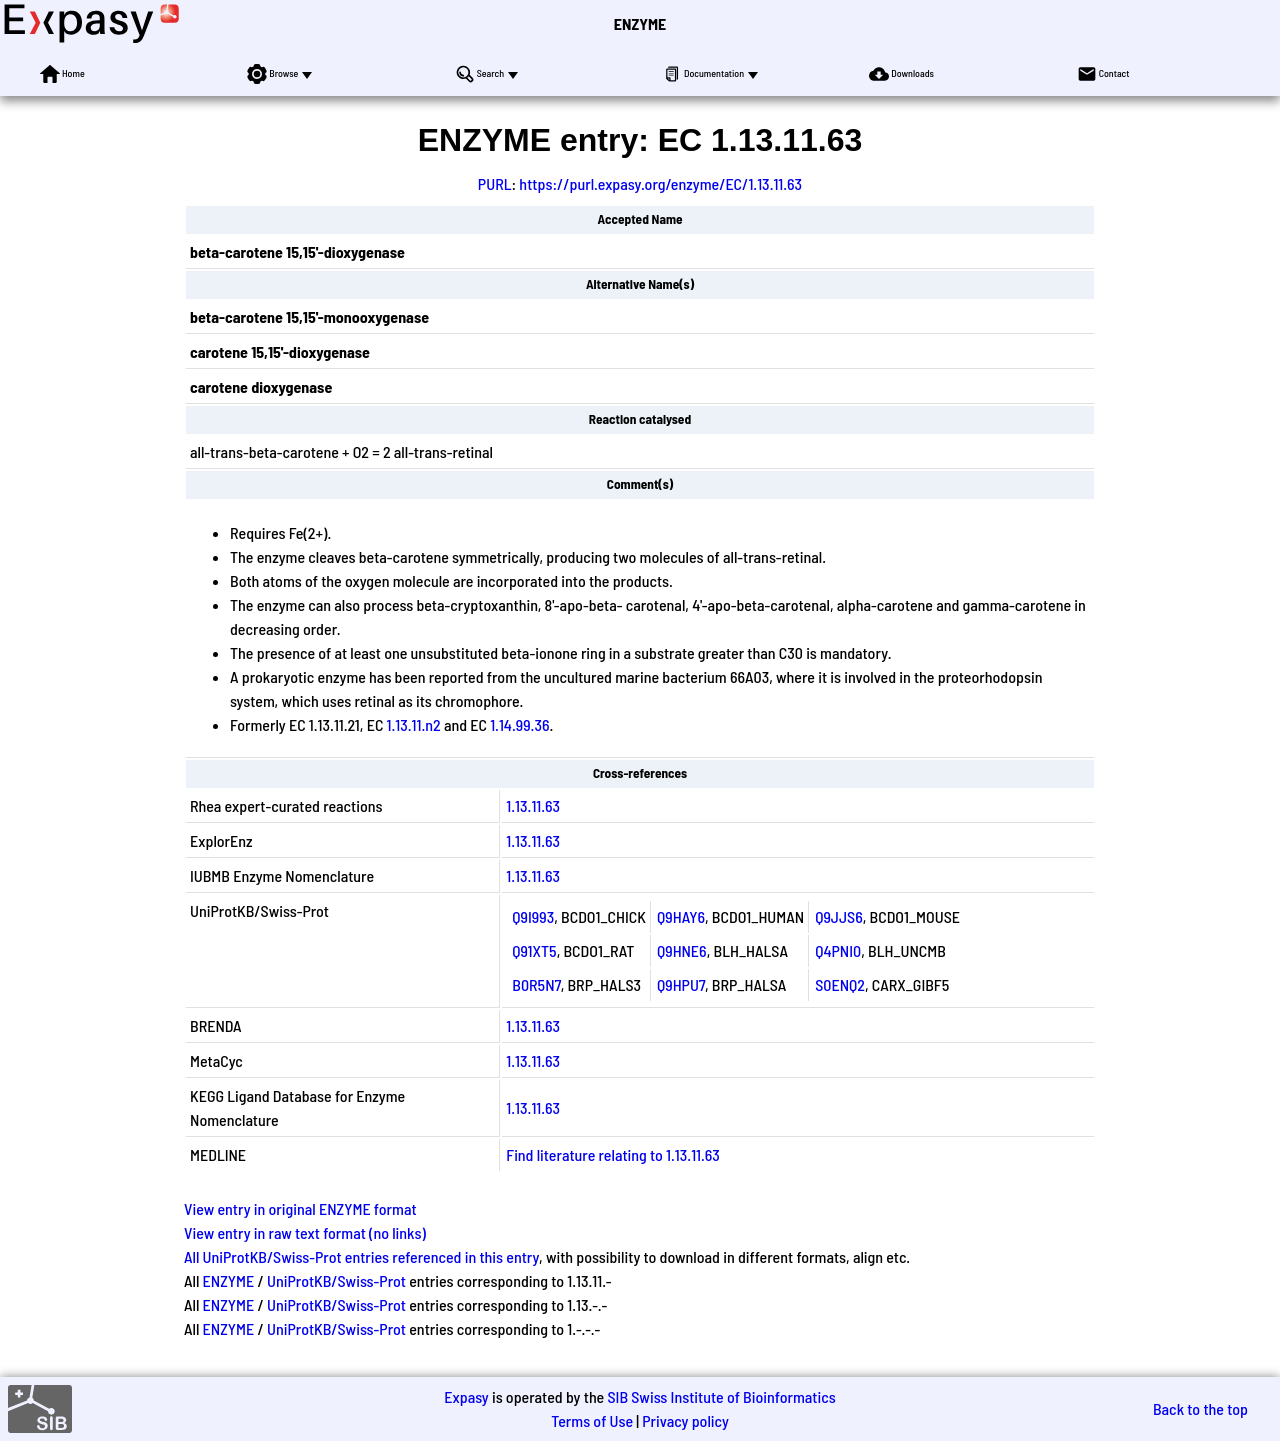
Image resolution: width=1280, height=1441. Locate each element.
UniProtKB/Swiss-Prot (336, 1280)
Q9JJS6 (839, 916)
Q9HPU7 (681, 984)
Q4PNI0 (838, 950)
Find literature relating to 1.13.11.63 (613, 1154)
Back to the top (1200, 1408)
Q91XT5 (534, 950)
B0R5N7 (536, 984)
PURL (495, 183)
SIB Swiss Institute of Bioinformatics (721, 1396)
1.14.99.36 (519, 724)
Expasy (466, 1396)
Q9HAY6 (681, 916)
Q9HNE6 (682, 950)
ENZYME (640, 23)
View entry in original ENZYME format (300, 1208)
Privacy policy (685, 1420)
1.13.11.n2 (414, 724)
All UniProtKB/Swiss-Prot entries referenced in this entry (361, 1256)
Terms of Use (592, 1420)
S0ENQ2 (840, 984)
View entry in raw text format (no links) (305, 1232)
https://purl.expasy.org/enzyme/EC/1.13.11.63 (660, 183)
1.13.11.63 (533, 805)
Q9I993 (533, 916)
